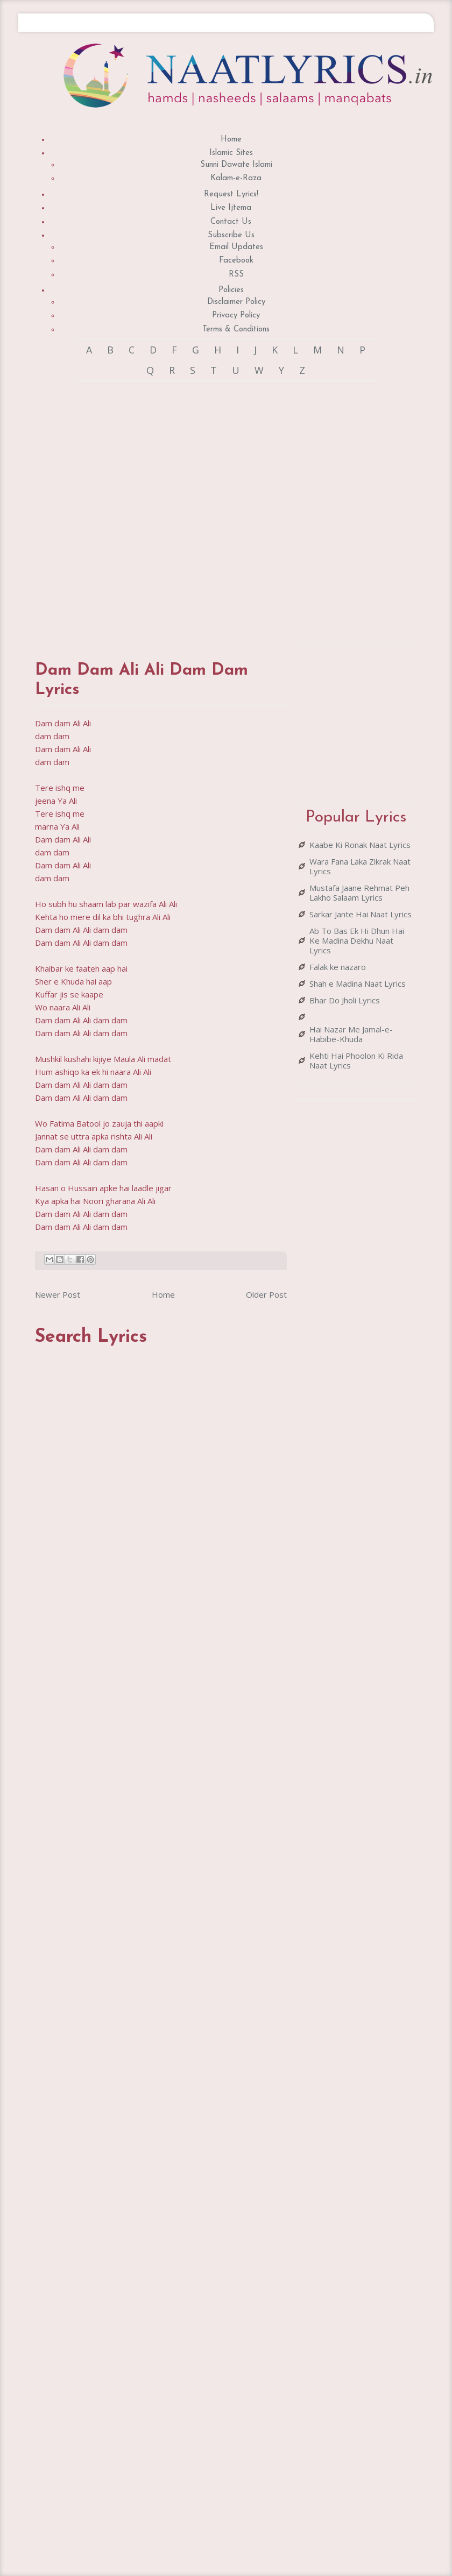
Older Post (266, 1294)
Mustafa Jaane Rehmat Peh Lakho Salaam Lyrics (359, 892)
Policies (231, 290)
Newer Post (57, 1294)
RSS (236, 275)
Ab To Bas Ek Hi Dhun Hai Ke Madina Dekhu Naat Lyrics (356, 940)
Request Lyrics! (231, 194)
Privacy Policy (236, 316)
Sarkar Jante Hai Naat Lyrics (360, 914)
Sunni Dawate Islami (236, 165)
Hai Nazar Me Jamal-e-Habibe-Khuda (351, 1034)
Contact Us (230, 222)
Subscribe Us (231, 235)
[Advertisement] (154, 510)
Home (231, 140)
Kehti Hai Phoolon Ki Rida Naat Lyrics (356, 1060)
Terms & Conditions (236, 329)
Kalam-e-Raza (236, 178)
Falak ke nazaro (337, 967)
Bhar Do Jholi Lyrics (344, 1000)
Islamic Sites (231, 153)
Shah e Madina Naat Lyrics (357, 983)
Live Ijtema (230, 208)
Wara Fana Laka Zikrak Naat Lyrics (360, 866)
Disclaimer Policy (236, 302)
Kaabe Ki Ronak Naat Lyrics (360, 845)
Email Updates (236, 247)
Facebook (236, 261)
